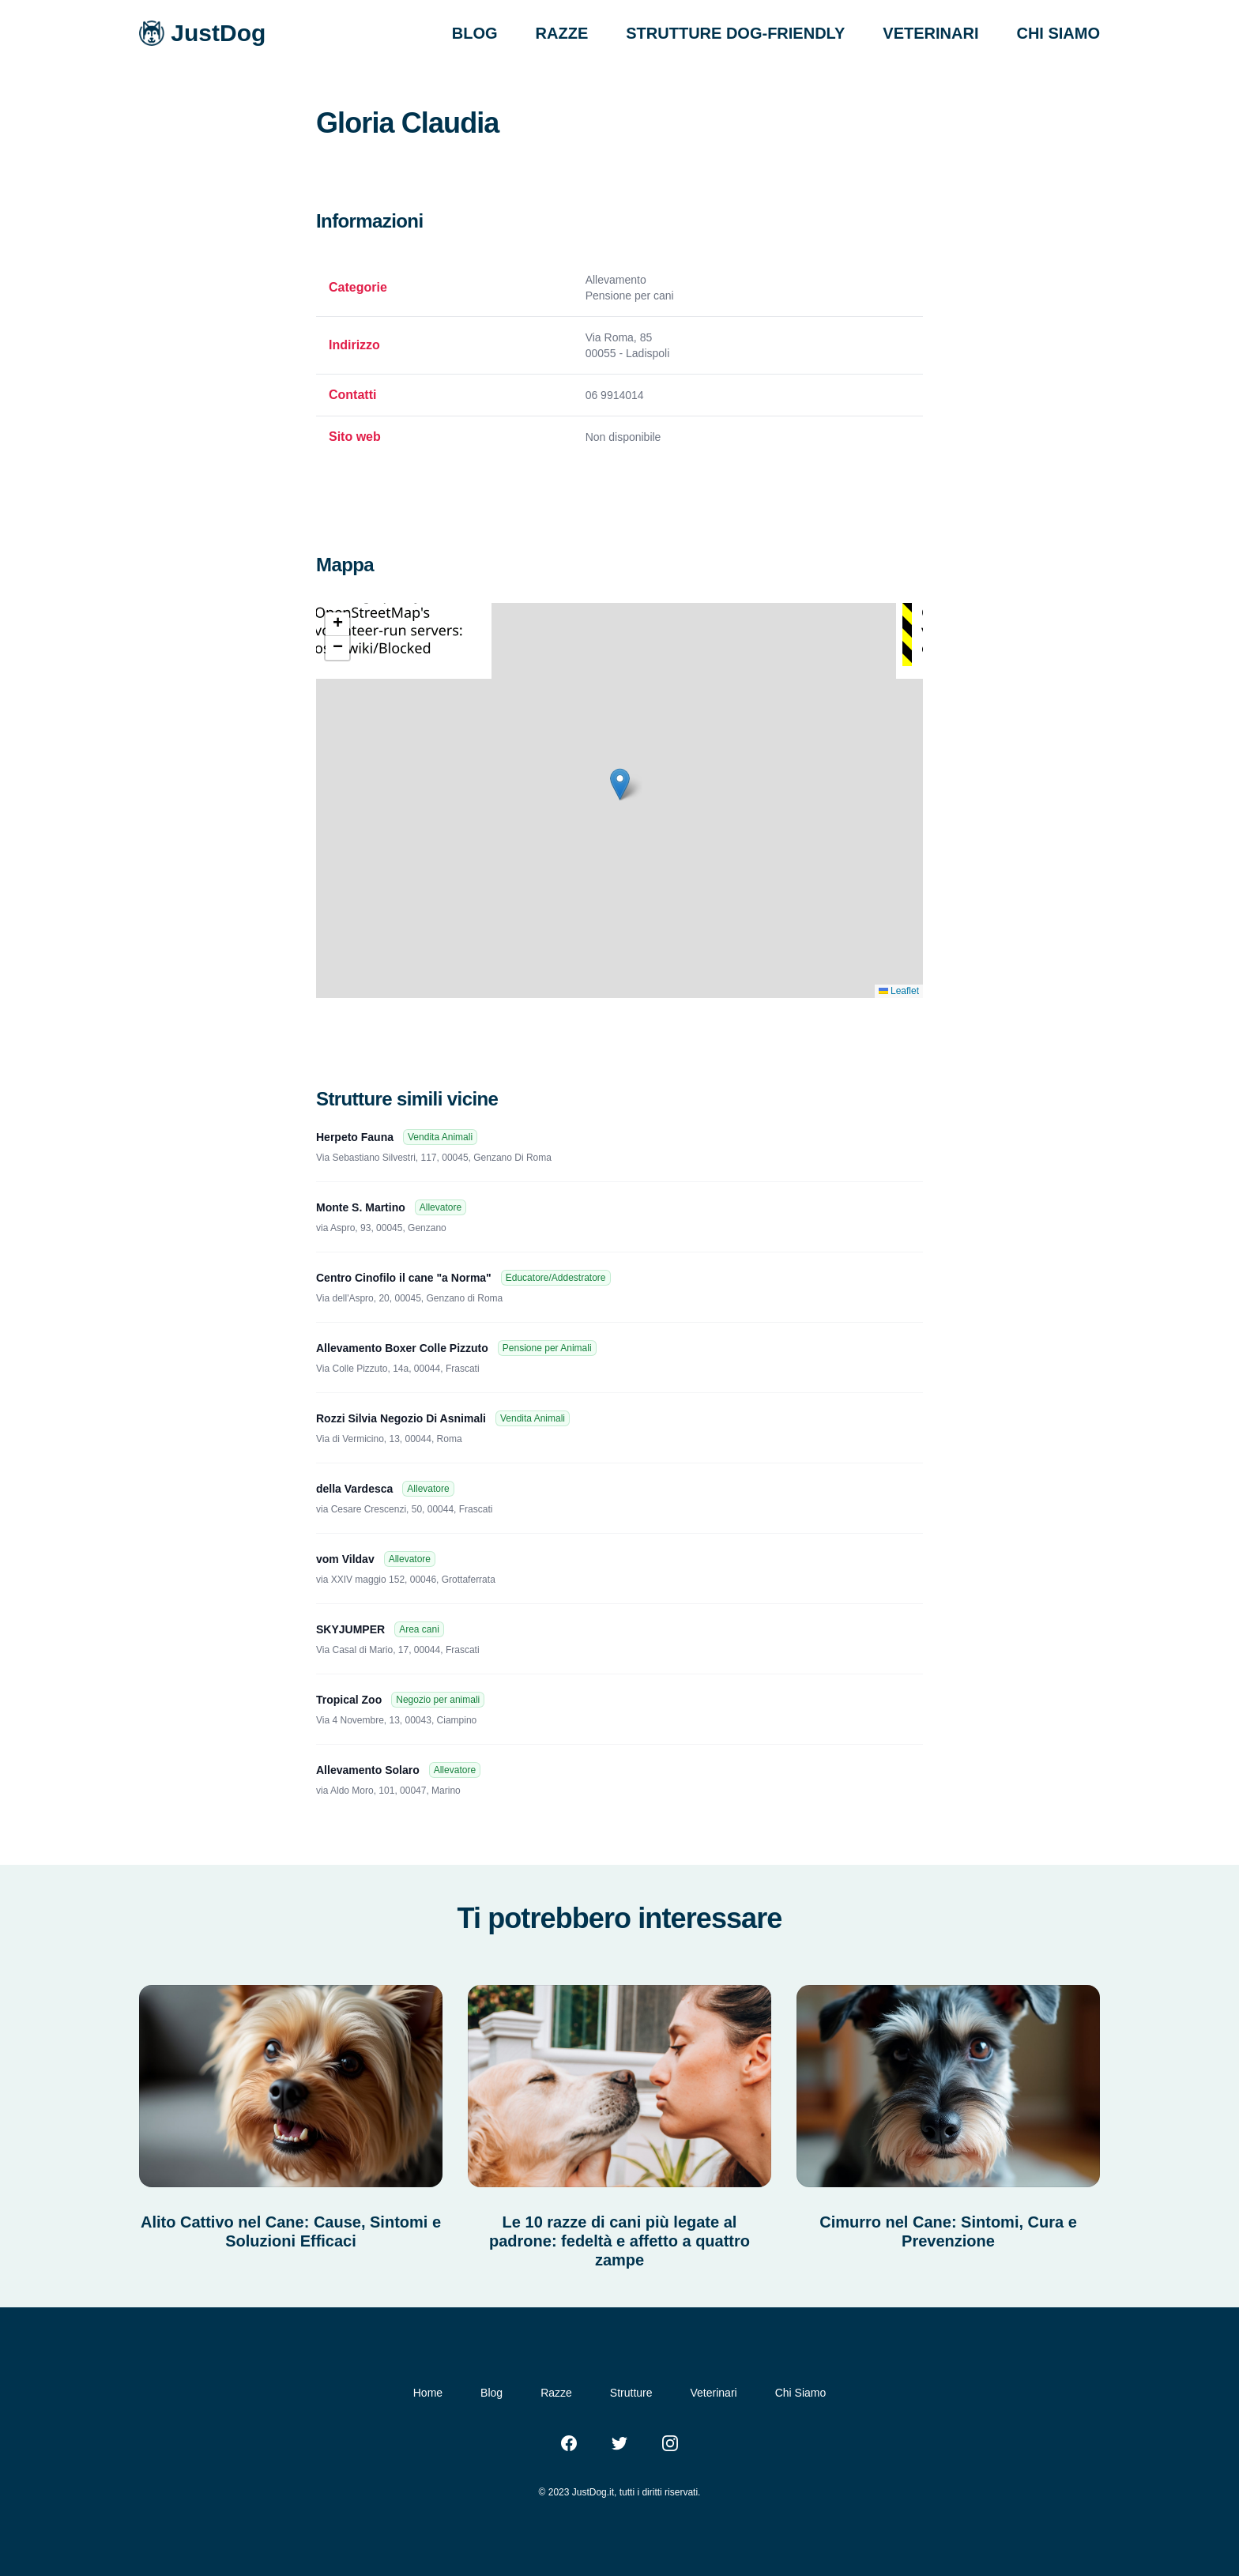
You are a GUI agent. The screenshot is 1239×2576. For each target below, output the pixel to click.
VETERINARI (930, 33)
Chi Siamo (801, 2392)
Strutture (631, 2392)
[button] (620, 784)
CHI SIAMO (1058, 33)
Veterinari (714, 2392)
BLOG (475, 33)
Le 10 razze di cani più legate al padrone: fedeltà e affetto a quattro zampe (619, 2241)
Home (427, 2392)
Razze (556, 2392)
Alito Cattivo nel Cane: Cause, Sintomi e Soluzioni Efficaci (290, 2231)
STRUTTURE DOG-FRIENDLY (735, 33)
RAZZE (562, 33)
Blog (491, 2392)
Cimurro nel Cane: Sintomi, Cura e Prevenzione (948, 2231)
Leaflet (899, 990)
